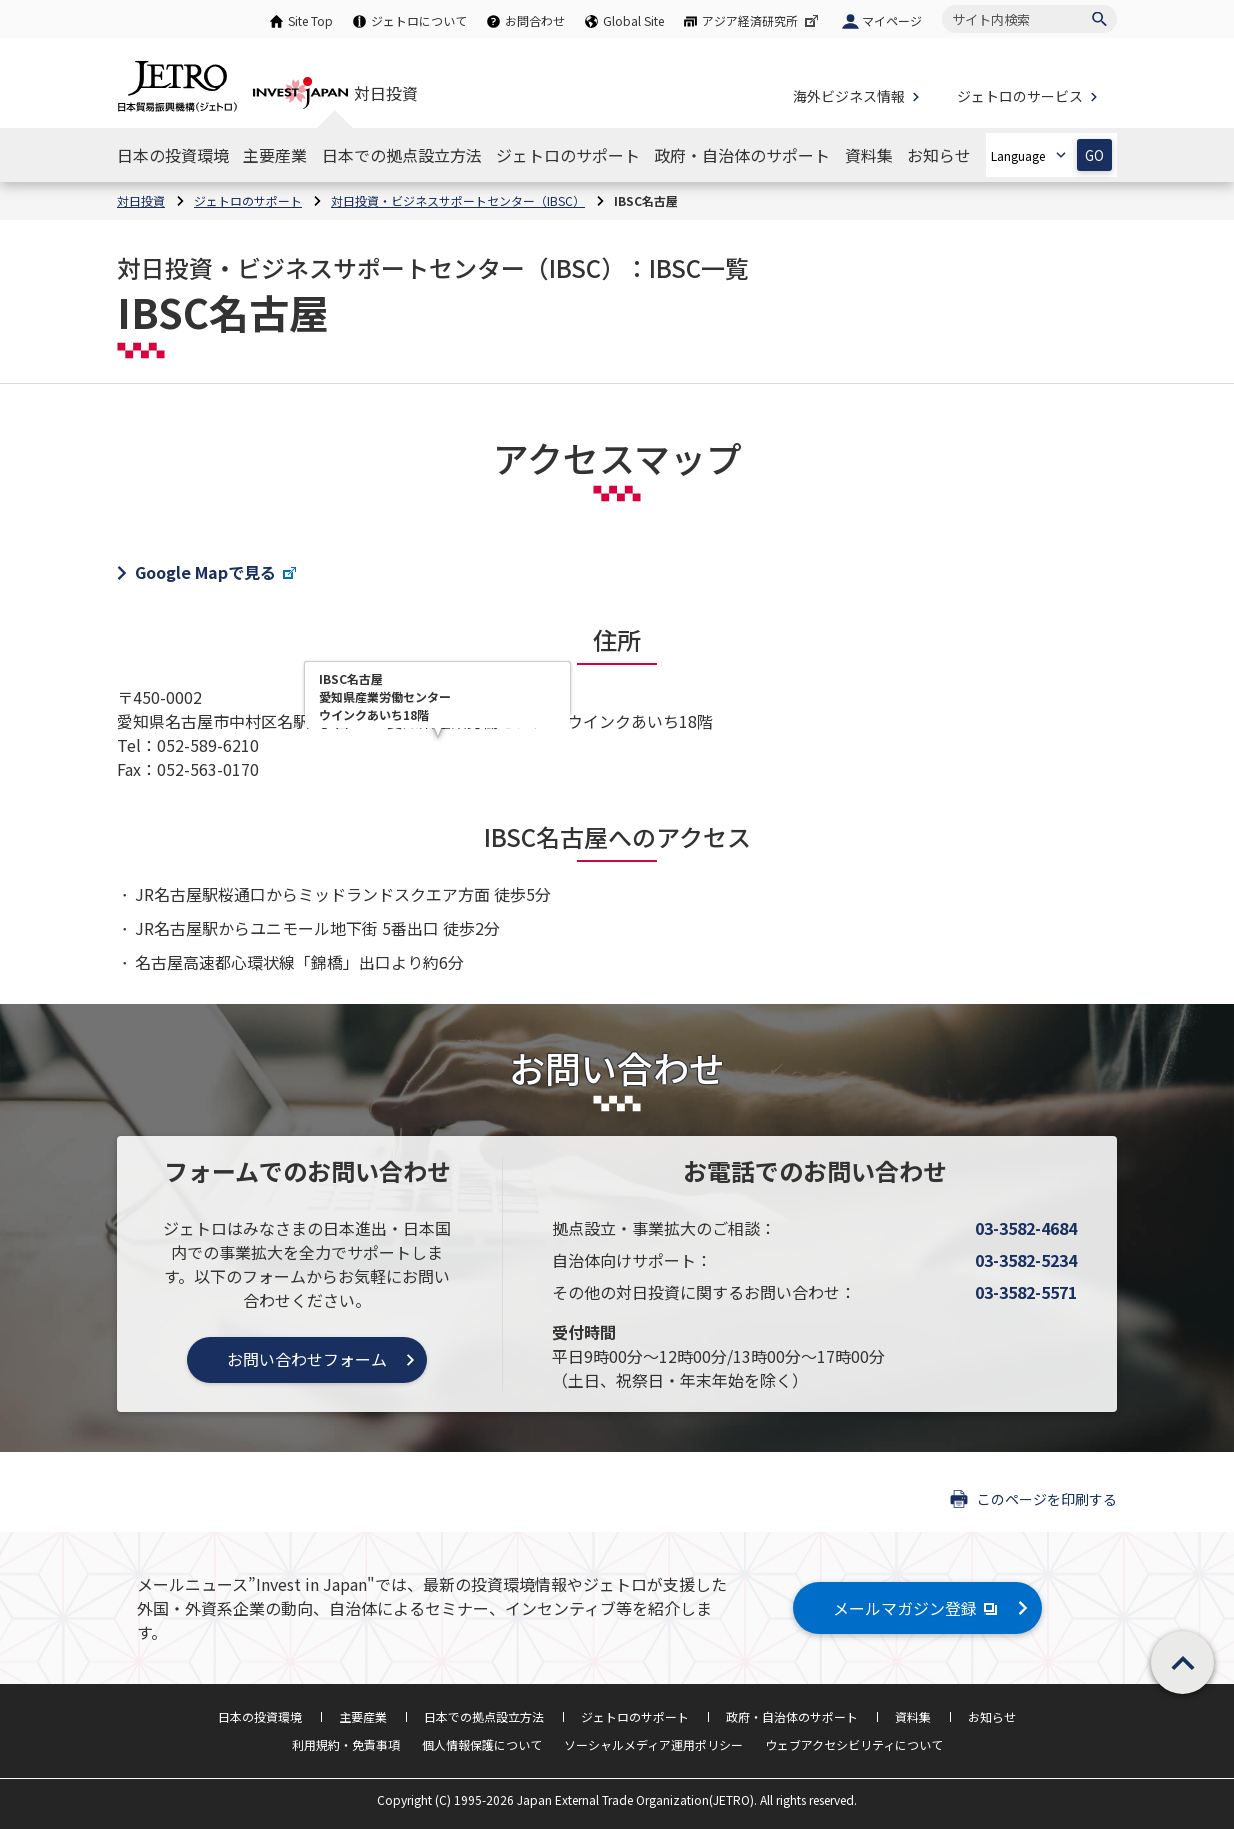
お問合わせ (535, 20)
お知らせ (992, 1716)
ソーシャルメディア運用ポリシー (653, 1744)
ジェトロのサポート (635, 1716)
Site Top (310, 20)
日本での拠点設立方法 (484, 1716)
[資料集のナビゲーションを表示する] (869, 155)
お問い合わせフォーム (307, 1359)
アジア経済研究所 (762, 20)
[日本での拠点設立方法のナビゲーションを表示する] (402, 155)
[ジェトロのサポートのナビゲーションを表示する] (568, 155)
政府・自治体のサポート (792, 1716)
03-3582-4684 (1026, 1228)
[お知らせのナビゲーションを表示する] (939, 155)
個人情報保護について (482, 1744)
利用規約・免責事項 (346, 1744)
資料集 (913, 1716)
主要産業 (363, 1716)
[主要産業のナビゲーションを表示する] (275, 155)
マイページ (892, 20)
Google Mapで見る (216, 572)
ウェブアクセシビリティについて (854, 1744)
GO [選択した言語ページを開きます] (1094, 155)
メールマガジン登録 (917, 1608)
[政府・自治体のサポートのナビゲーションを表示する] (742, 155)
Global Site (633, 20)
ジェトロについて (419, 20)
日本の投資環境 (260, 1716)
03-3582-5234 (1026, 1260)
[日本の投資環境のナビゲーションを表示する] (173, 155)
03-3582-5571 (1026, 1292)
